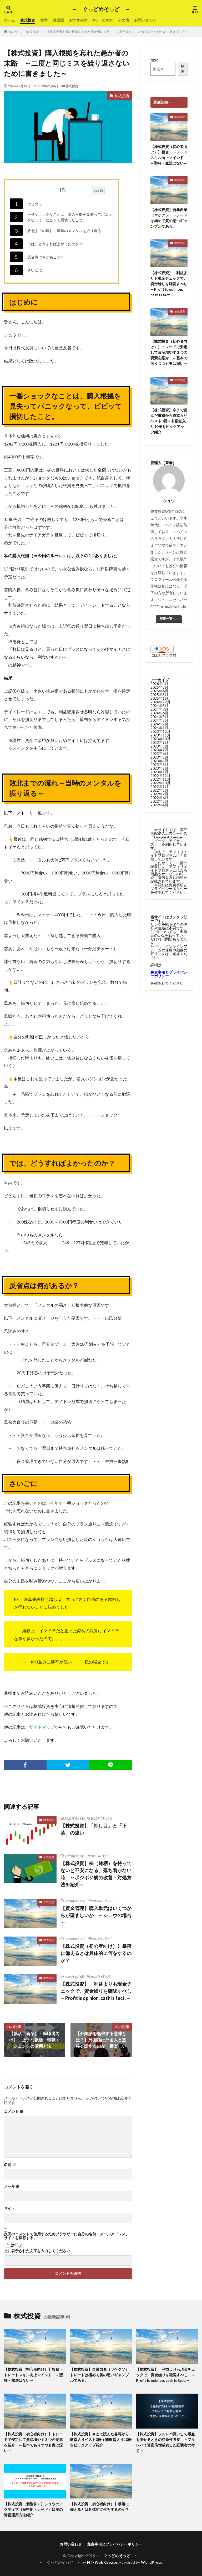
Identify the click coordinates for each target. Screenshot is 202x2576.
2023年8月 (159, 746)
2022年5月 (159, 801)
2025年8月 (159, 687)
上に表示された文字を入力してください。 (39, 2251)
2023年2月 (159, 768)
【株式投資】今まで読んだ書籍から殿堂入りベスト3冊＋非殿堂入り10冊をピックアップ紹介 (168, 421)
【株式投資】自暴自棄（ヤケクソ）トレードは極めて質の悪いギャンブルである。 (168, 217)
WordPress (151, 2562)
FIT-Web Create (102, 2562)
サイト (9, 2208)
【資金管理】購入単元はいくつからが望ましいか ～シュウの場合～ (96, 1915)
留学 (44, 20)
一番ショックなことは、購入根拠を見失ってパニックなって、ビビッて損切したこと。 (61, 217)
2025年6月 (159, 691)
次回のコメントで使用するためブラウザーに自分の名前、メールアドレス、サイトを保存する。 (66, 2236)
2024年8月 (159, 705)
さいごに (26, 270)
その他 (123, 20)
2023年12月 (160, 731)
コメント (13, 2111)
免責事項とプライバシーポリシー (114, 2544)
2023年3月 (159, 764)
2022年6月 (159, 797)
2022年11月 (160, 779)
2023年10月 (160, 738)
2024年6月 (159, 713)
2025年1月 (159, 698)
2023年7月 (159, 749)
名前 (10, 2165)
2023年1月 (159, 772)
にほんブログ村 (163, 655)
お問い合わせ (145, 20)
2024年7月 (159, 709)
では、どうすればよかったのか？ (46, 243)
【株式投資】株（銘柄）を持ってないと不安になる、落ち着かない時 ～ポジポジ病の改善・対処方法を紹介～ (96, 1873)
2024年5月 (159, 716)
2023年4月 (159, 761)
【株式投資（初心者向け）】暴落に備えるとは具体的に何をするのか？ (96, 1953)
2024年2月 (159, 724)
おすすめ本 (78, 20)
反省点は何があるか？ (37, 257)
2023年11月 (160, 735)
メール (11, 2186)
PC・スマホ (103, 20)
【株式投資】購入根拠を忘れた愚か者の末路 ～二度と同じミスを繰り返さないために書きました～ (118, 32)
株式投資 (27, 20)
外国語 (58, 20)
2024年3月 (159, 720)
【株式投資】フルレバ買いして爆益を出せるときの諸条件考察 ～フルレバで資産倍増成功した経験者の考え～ (165, 2442)
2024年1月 (159, 727)
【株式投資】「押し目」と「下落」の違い (93, 1829)
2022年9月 (159, 786)
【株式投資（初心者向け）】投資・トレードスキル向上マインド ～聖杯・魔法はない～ (168, 154)
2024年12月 (160, 702)
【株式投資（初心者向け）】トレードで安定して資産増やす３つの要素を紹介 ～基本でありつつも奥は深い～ (168, 352)
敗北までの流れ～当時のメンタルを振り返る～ (57, 230)
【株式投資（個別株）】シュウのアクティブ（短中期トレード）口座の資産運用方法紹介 (33, 2509)
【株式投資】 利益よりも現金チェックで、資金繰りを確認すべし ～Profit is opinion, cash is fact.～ (96, 1991)
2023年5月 (159, 757)
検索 (154, 60)
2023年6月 (159, 753)
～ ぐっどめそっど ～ (101, 9)
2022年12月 (160, 775)
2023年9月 (159, 742)
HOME (13, 32)
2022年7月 (159, 794)
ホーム (9, 20)
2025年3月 (159, 694)
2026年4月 (159, 683)
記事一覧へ (167, 619)
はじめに (26, 203)
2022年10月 (160, 783)
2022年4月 (159, 805)
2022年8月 (159, 790)
